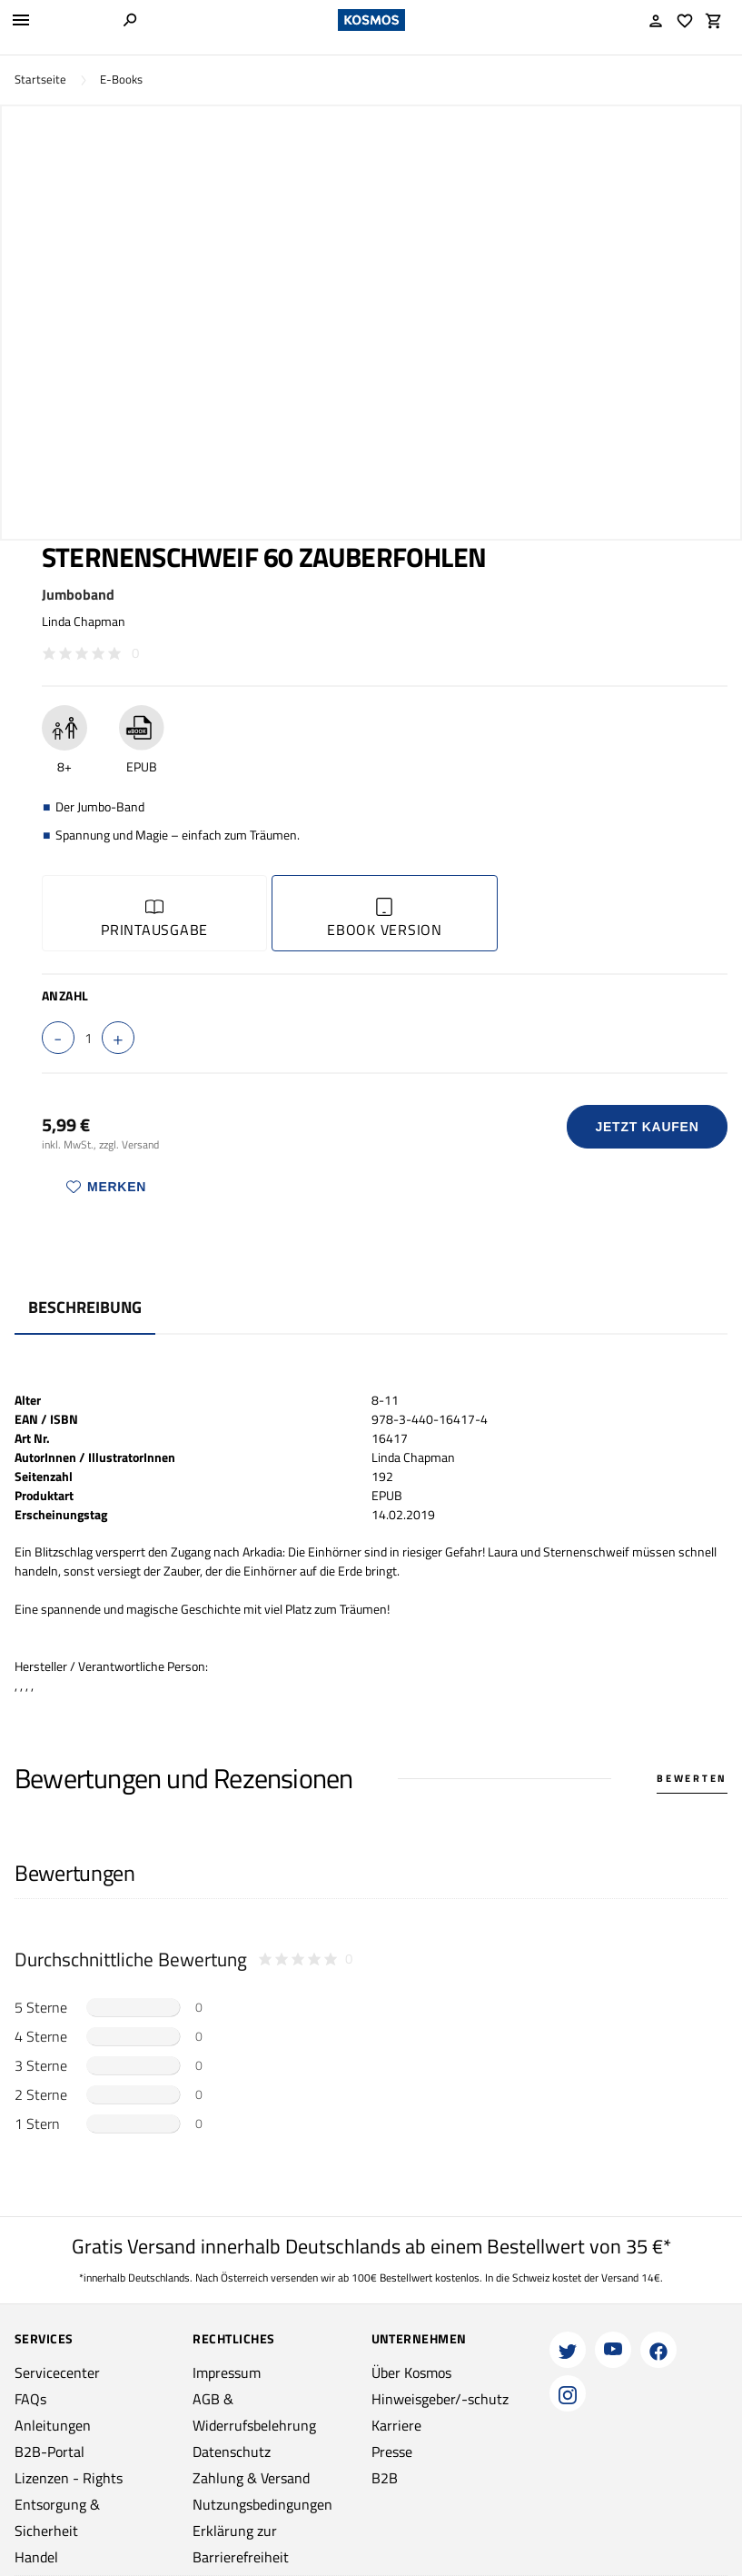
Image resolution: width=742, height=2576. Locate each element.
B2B (384, 2478)
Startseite (40, 79)
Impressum (227, 2372)
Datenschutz (232, 2451)
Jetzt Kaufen (647, 1126)
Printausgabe (154, 919)
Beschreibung (85, 1307)
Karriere (396, 2425)
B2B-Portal (49, 2451)
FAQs (30, 2399)
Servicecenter (57, 2372)
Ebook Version (384, 919)
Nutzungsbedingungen (262, 2504)
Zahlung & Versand (251, 2478)
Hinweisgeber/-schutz (440, 2399)
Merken (106, 1186)
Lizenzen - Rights (69, 2478)
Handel (36, 2557)
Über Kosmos (411, 2372)
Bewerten (692, 1778)
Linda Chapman (83, 621)
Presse (391, 2451)
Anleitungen (53, 2425)
